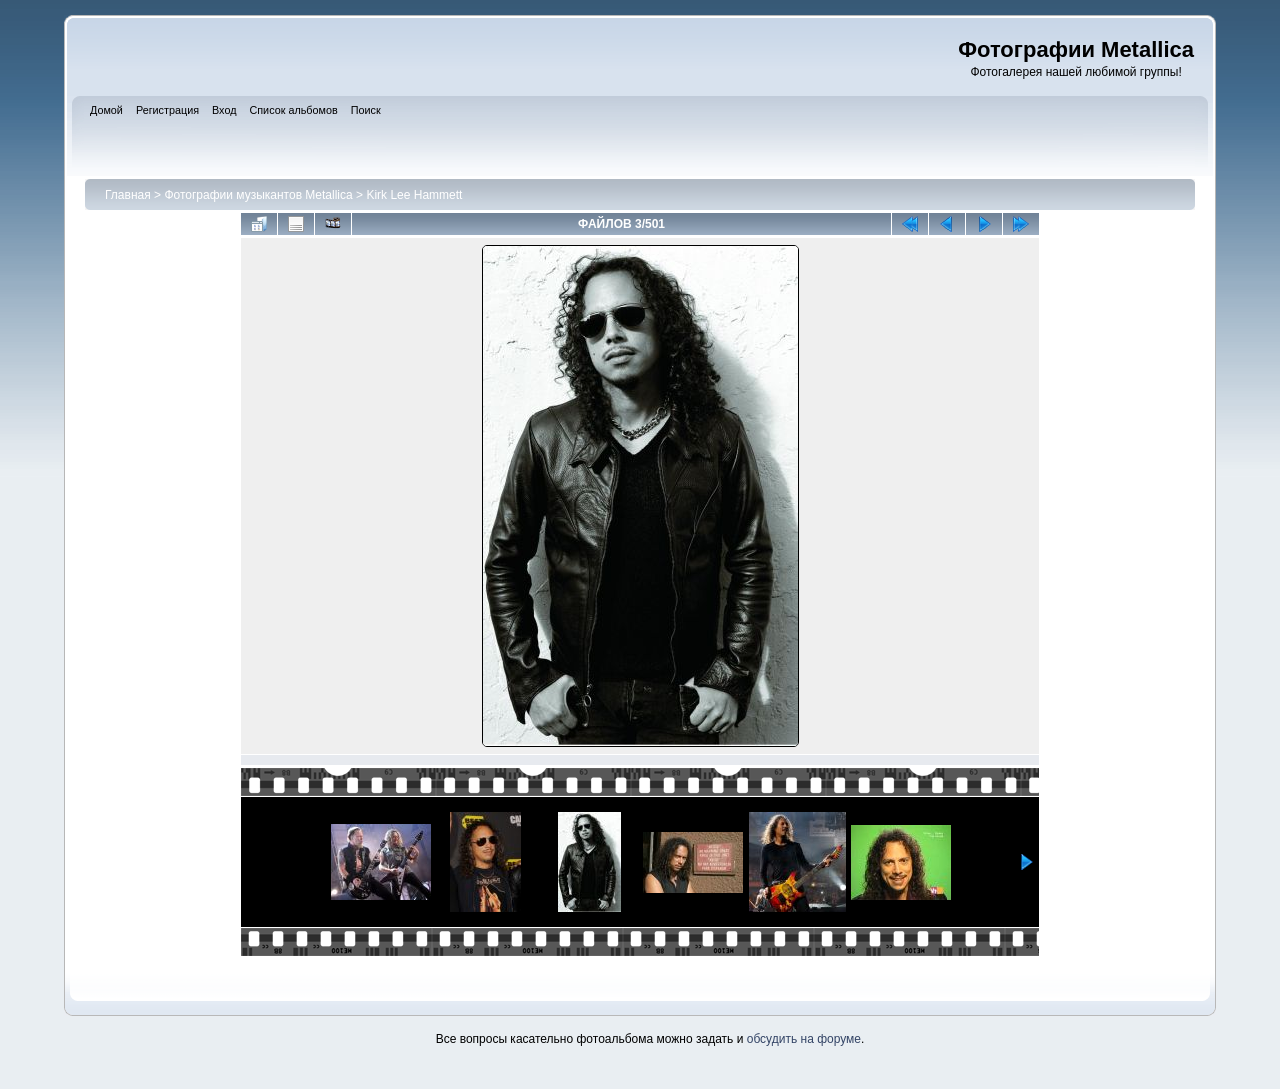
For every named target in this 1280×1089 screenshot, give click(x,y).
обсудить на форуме (804, 1039)
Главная (128, 195)
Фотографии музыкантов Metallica (258, 195)
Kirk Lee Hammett (414, 195)
